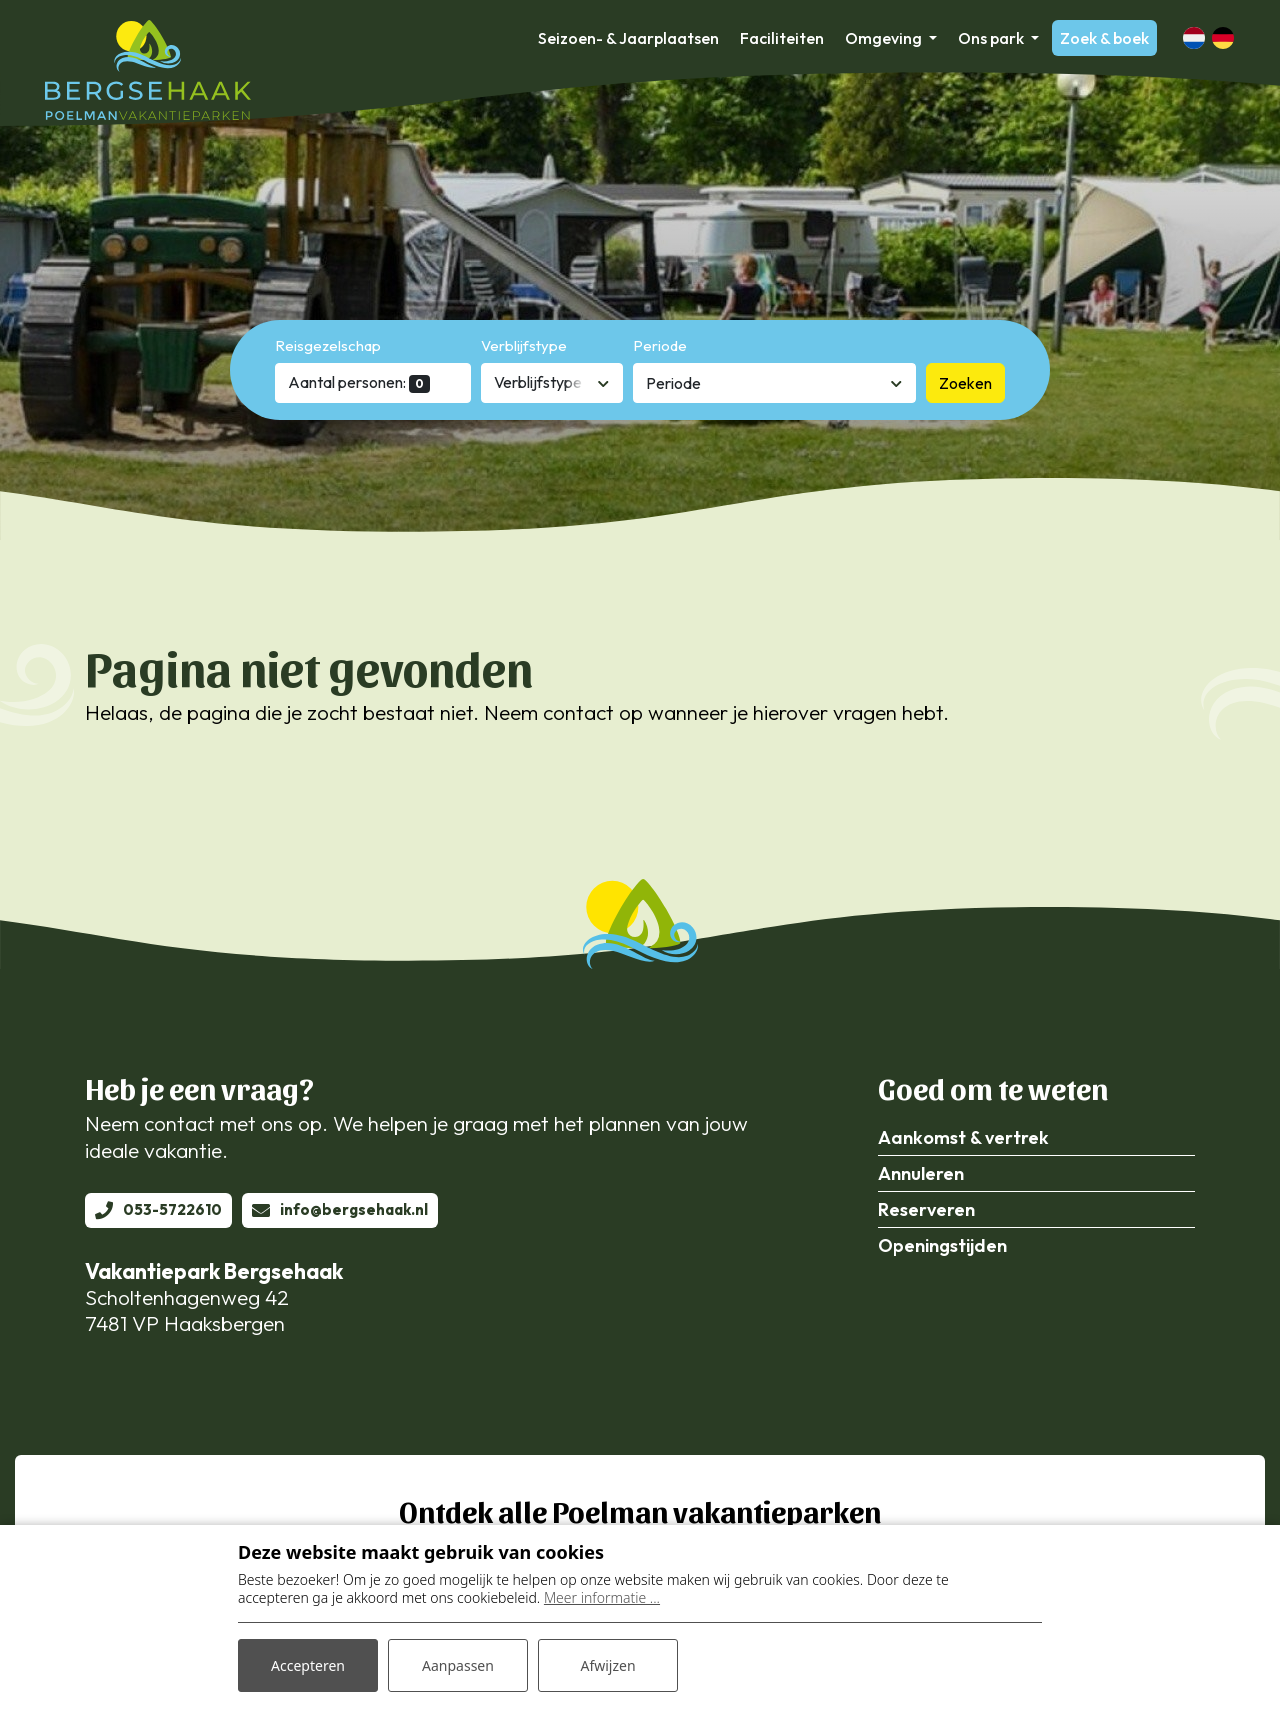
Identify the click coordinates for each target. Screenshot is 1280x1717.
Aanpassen (458, 1665)
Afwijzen (607, 1665)
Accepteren (308, 1665)
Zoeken (965, 383)
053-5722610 (172, 1209)
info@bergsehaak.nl (354, 1209)
